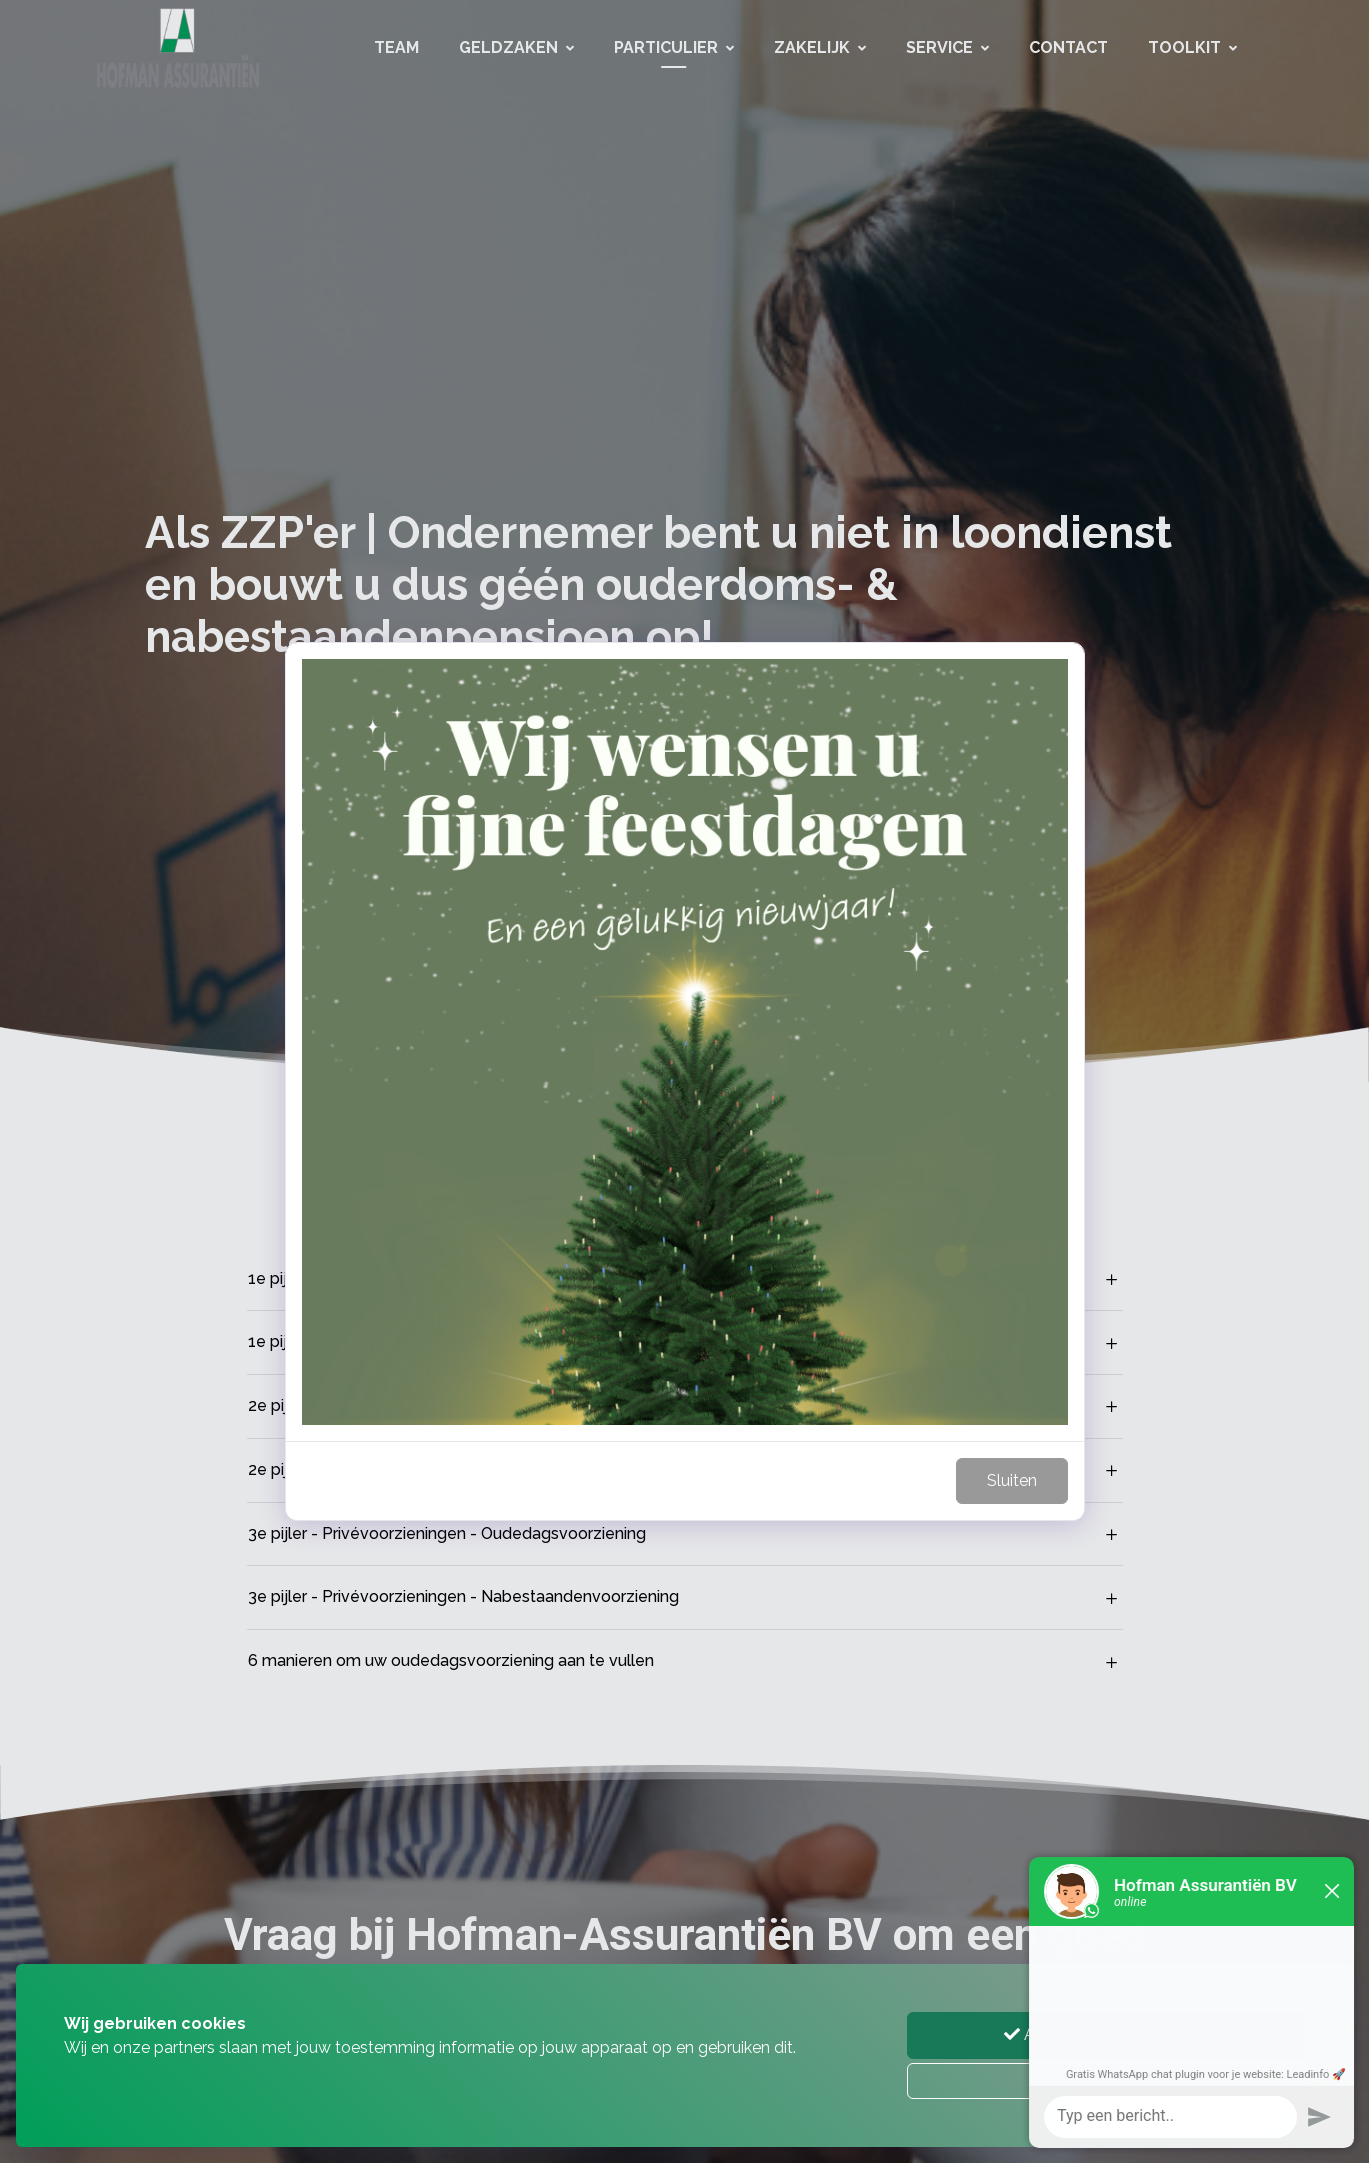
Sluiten (1012, 1480)
